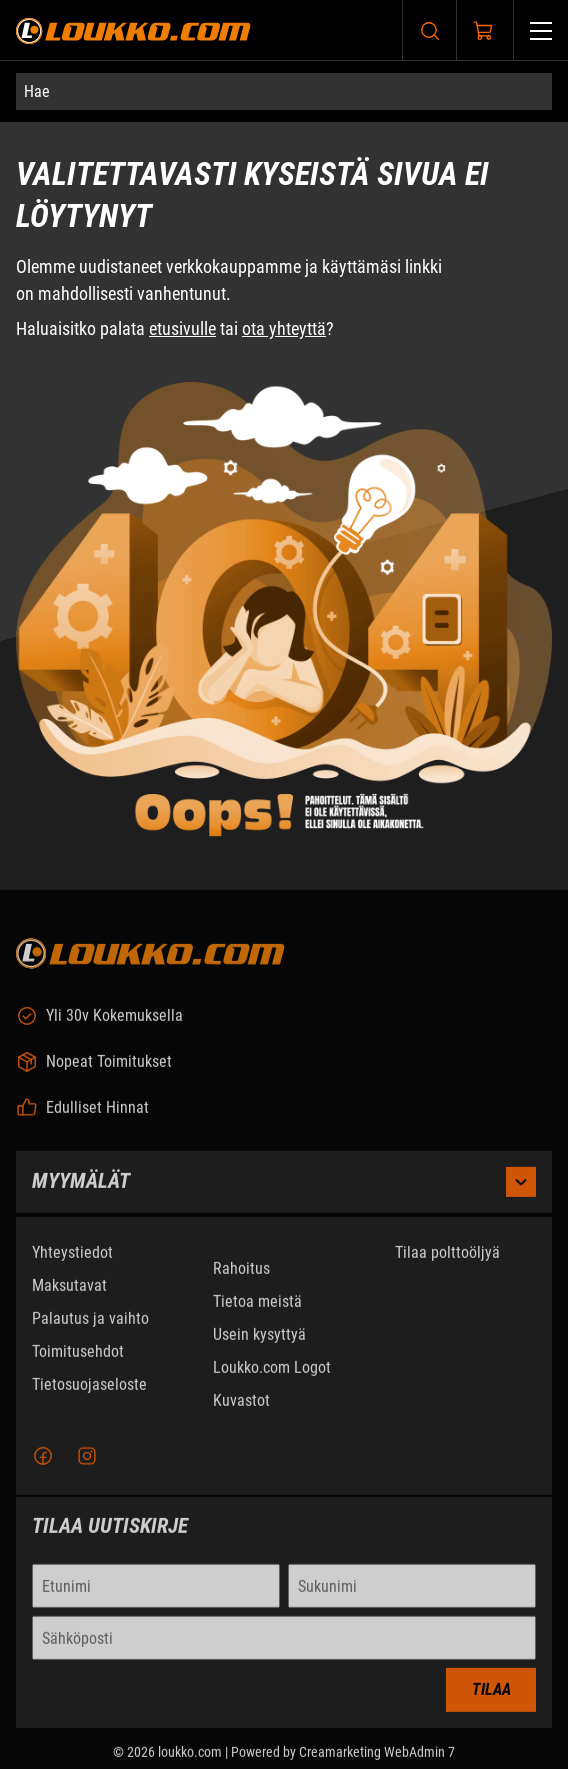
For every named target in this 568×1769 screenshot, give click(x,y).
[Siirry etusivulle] (133, 30)
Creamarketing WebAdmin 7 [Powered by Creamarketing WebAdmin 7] (377, 1761)
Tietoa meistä (257, 1309)
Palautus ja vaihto (90, 1326)
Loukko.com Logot (272, 1375)
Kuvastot (241, 1408)
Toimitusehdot (78, 1359)
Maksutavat (69, 1293)
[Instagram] (87, 1465)
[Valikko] (541, 30)
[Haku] (430, 30)
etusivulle (182, 328)
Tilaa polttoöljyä (447, 1260)
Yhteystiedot (72, 1260)
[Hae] (284, 91)
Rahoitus (241, 1276)
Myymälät (284, 1190)
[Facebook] (43, 1465)
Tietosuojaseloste (89, 1392)
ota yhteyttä (284, 328)
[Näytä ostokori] (484, 31)
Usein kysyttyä (259, 1342)
